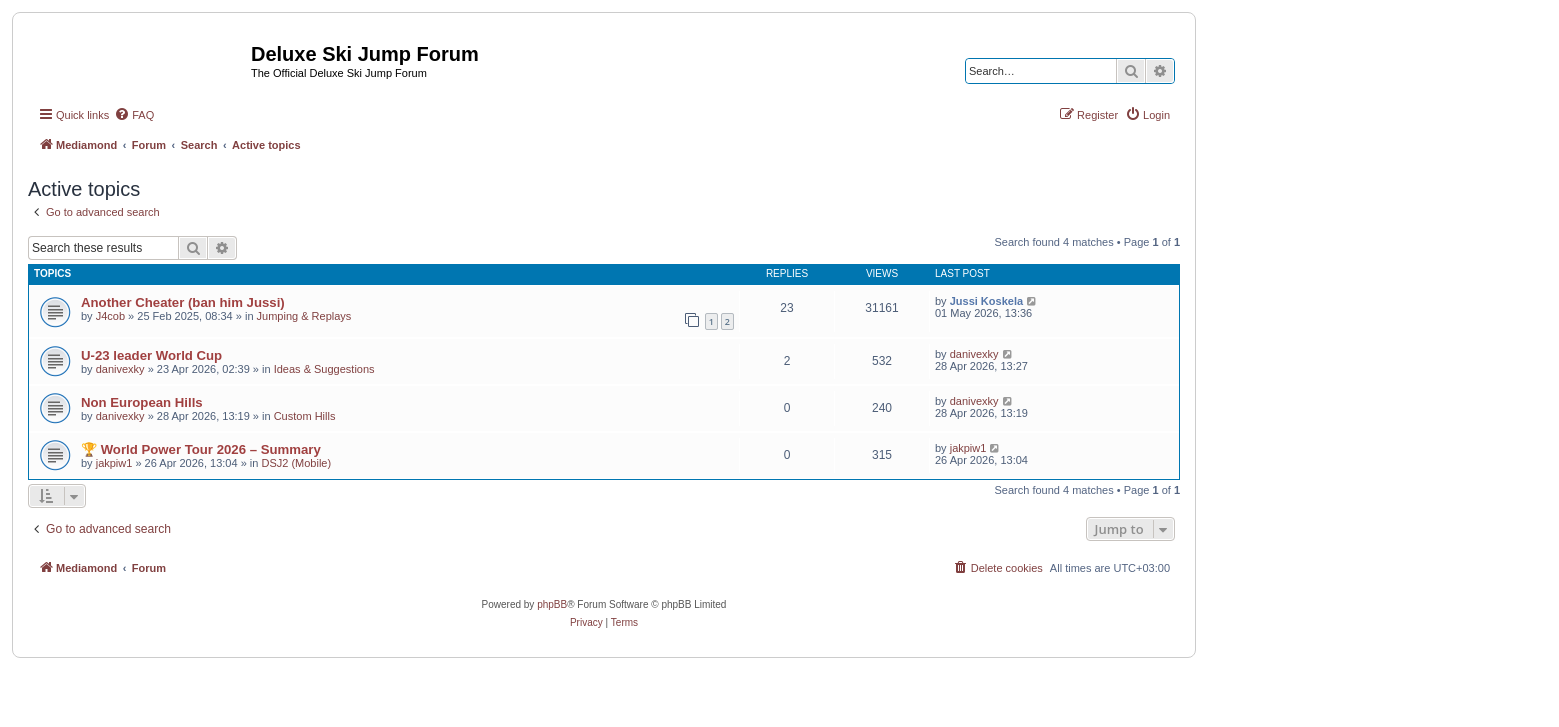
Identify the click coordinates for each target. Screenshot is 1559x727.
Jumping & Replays (304, 316)
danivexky (120, 369)
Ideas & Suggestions (324, 369)
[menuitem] (134, 115)
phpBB (552, 604)
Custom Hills (305, 416)
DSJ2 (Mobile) (296, 463)
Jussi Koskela (986, 301)
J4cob (110, 316)
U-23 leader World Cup (151, 355)
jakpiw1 (114, 463)
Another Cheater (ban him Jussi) (183, 302)
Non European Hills (142, 402)
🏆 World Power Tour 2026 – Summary (201, 449)
